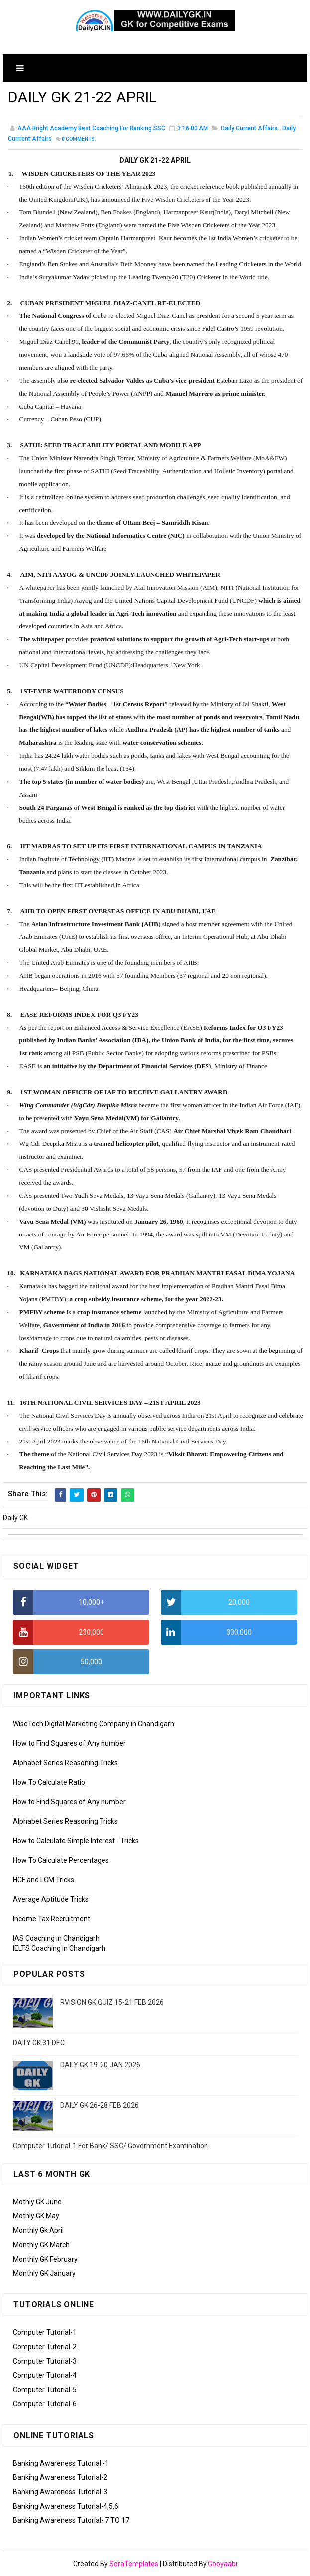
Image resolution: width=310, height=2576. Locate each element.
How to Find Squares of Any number (69, 1743)
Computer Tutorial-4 (45, 2375)
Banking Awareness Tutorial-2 (60, 2477)
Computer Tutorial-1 (45, 2332)
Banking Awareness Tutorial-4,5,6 (65, 2506)
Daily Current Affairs (249, 128)
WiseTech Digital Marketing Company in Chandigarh (93, 1724)
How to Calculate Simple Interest (64, 1841)
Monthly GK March (41, 2245)
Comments (78, 139)
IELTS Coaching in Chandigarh (59, 1948)
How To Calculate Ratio (49, 1782)
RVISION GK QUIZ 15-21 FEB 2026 (112, 2002)
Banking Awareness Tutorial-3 (60, 2492)
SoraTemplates (133, 2564)
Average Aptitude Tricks (51, 1899)
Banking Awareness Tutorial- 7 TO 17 (71, 2520)
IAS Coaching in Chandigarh (56, 1938)
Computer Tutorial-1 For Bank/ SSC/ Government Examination (110, 2146)
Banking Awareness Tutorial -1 (61, 2463)
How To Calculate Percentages (61, 1860)
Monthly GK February (45, 2259)
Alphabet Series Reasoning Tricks (65, 1763)
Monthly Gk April (38, 2230)
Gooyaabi (222, 2564)
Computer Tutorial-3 (45, 2361)
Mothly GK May (36, 2216)
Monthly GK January (44, 2273)
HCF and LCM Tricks (43, 1880)
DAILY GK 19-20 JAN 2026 (100, 2065)
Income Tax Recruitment (51, 1919)
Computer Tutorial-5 (45, 2390)
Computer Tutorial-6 (45, 2404)
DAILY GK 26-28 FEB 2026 (99, 2105)
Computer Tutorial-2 (45, 2347)
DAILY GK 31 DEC (39, 2043)
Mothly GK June (37, 2202)
